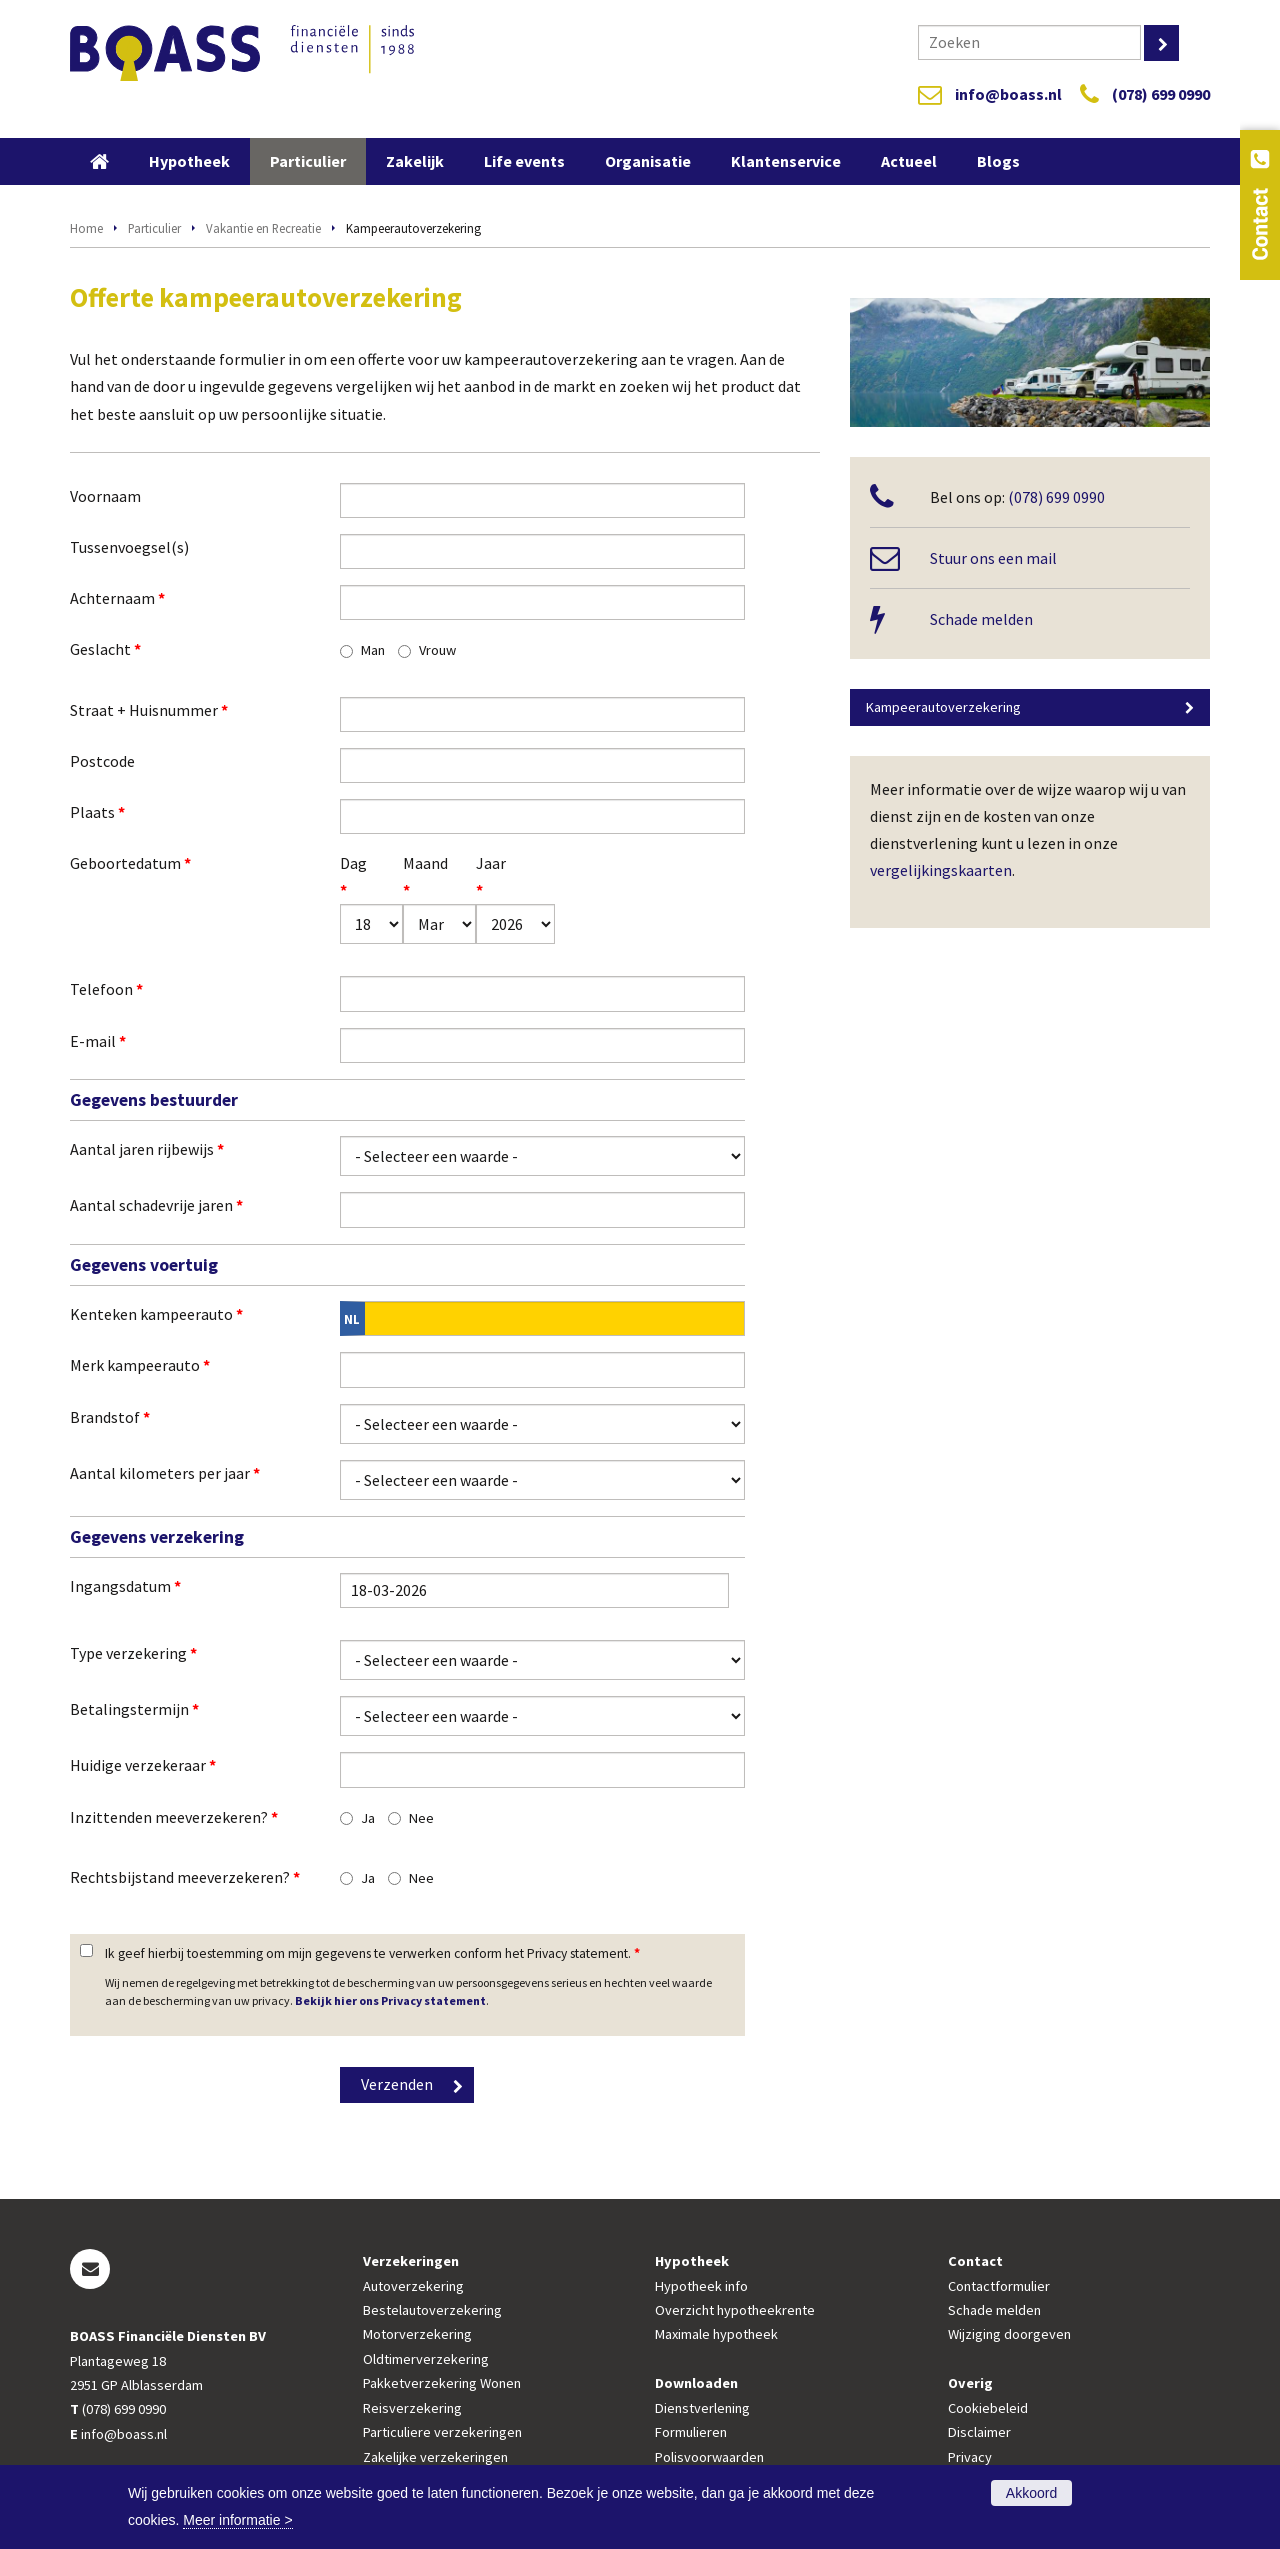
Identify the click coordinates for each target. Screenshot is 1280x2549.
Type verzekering (133, 1653)
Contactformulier (999, 2286)
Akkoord (1031, 2493)
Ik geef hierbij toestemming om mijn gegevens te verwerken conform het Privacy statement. (372, 1953)
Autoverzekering (413, 2286)
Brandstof (110, 1417)
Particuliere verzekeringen (442, 2432)
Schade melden (981, 619)
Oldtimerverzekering (426, 2359)
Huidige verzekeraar (143, 1765)
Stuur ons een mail (993, 558)
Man (373, 650)
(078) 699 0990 (1161, 94)
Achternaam (117, 598)
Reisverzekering (412, 2408)
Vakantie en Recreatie (263, 228)
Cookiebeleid (988, 2408)
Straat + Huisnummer (149, 710)
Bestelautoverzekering (432, 2310)
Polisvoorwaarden (709, 2457)
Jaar (490, 876)
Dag (351, 876)
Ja (368, 1818)
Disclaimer (979, 2432)
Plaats (97, 812)
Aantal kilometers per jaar (165, 1473)
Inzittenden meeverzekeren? (174, 1817)
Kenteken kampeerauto (156, 1314)
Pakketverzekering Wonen (442, 2383)
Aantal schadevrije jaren (156, 1205)
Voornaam (105, 496)
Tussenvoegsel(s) (129, 547)
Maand (416, 876)
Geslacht (105, 649)
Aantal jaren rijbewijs (147, 1149)
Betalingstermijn (134, 1709)
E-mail (98, 1041)
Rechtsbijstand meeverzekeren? (185, 1877)
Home (86, 228)
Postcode (102, 761)
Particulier (154, 228)
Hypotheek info (701, 2286)
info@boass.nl (1008, 94)
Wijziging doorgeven (1009, 2334)
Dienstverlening (702, 2408)
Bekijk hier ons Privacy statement (390, 2000)
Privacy (970, 2457)
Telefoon (106, 989)
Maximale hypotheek (716, 2334)
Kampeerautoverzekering (943, 707)
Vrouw (437, 650)
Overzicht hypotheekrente (735, 2310)
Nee (421, 1818)
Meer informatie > (237, 2520)
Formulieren (691, 2432)
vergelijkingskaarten (941, 870)
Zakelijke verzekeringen (435, 2457)
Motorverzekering (417, 2334)
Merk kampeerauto (140, 1365)
